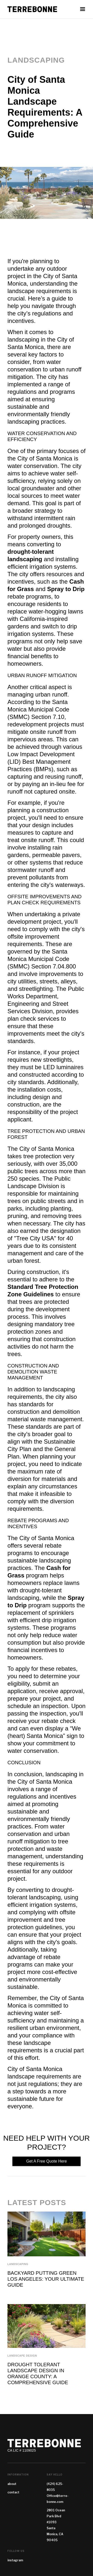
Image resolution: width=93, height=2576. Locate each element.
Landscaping (17, 2264)
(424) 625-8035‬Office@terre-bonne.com (57, 2493)
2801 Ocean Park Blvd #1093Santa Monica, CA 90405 (56, 2525)
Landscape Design (22, 2355)
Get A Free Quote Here (46, 2161)
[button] (82, 9)
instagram (15, 2560)
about (11, 2484)
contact (13, 2492)
